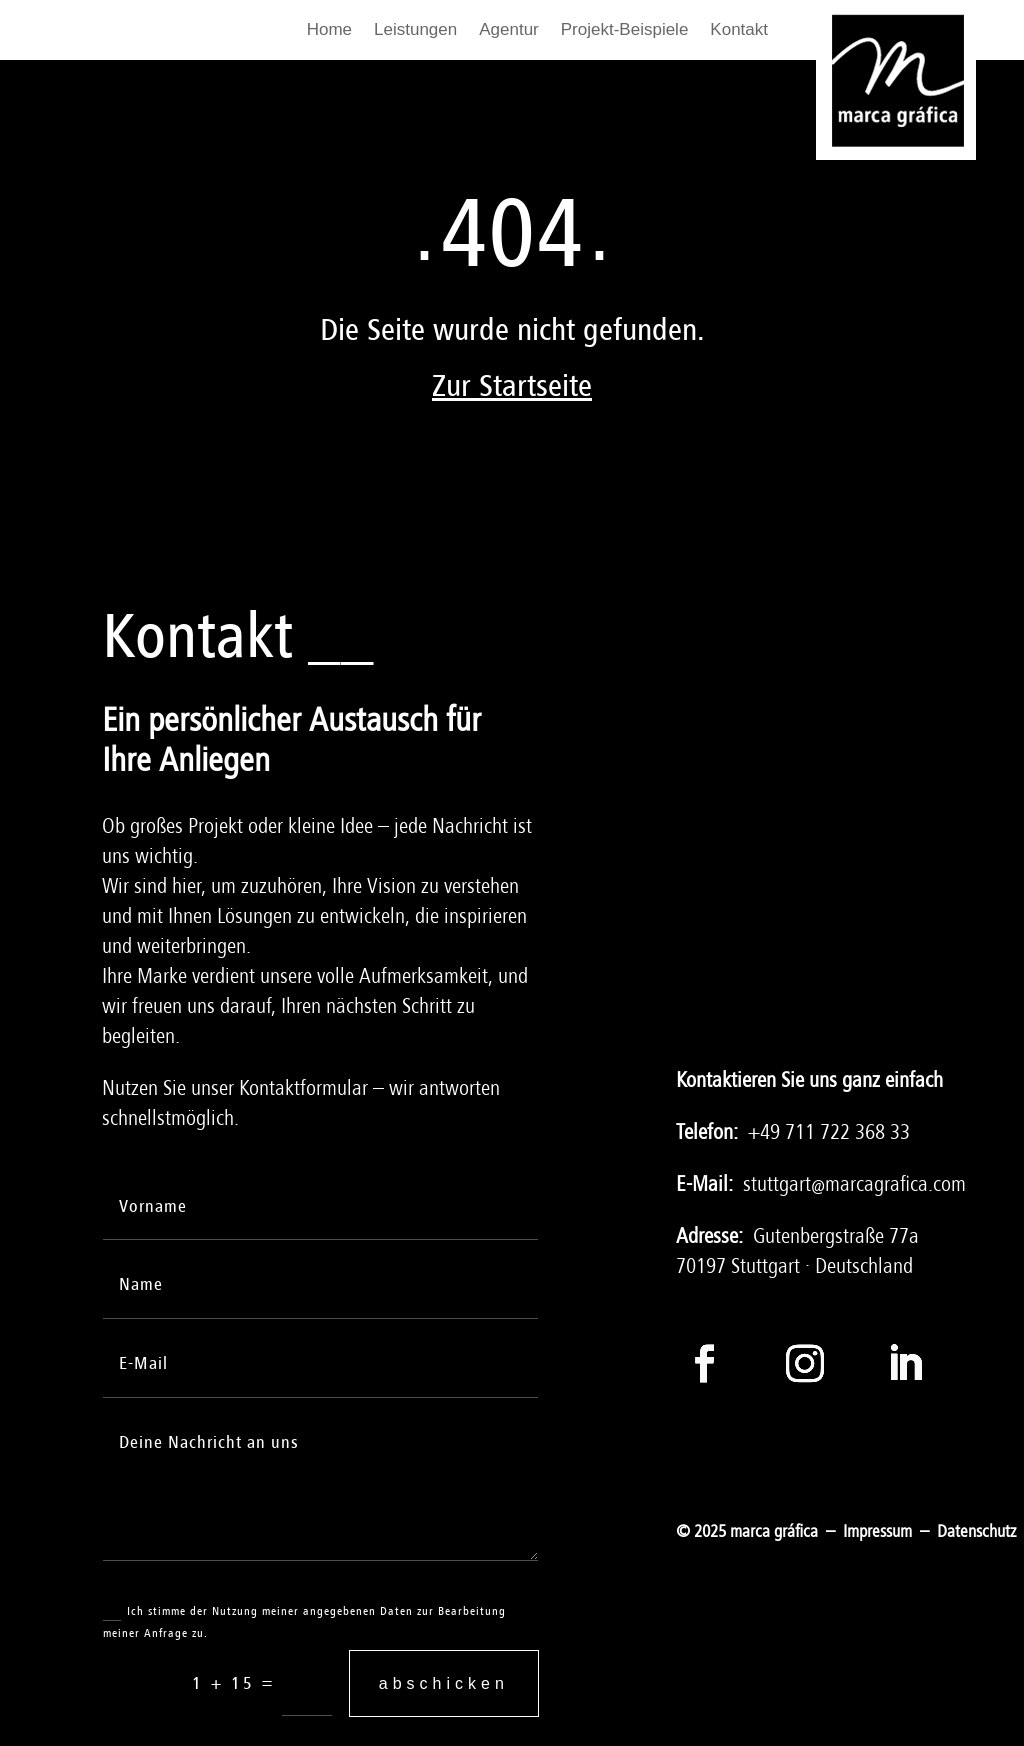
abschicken (444, 1683)
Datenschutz (976, 1531)
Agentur (509, 31)
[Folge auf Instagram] (805, 1363)
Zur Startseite (512, 386)
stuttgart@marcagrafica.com (854, 1184)
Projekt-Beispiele (625, 31)
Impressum (877, 1531)
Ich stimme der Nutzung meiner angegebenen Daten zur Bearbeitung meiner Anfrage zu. (304, 1621)
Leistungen (415, 31)
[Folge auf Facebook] (705, 1363)
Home (329, 31)
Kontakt (739, 31)
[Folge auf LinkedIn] (905, 1363)
